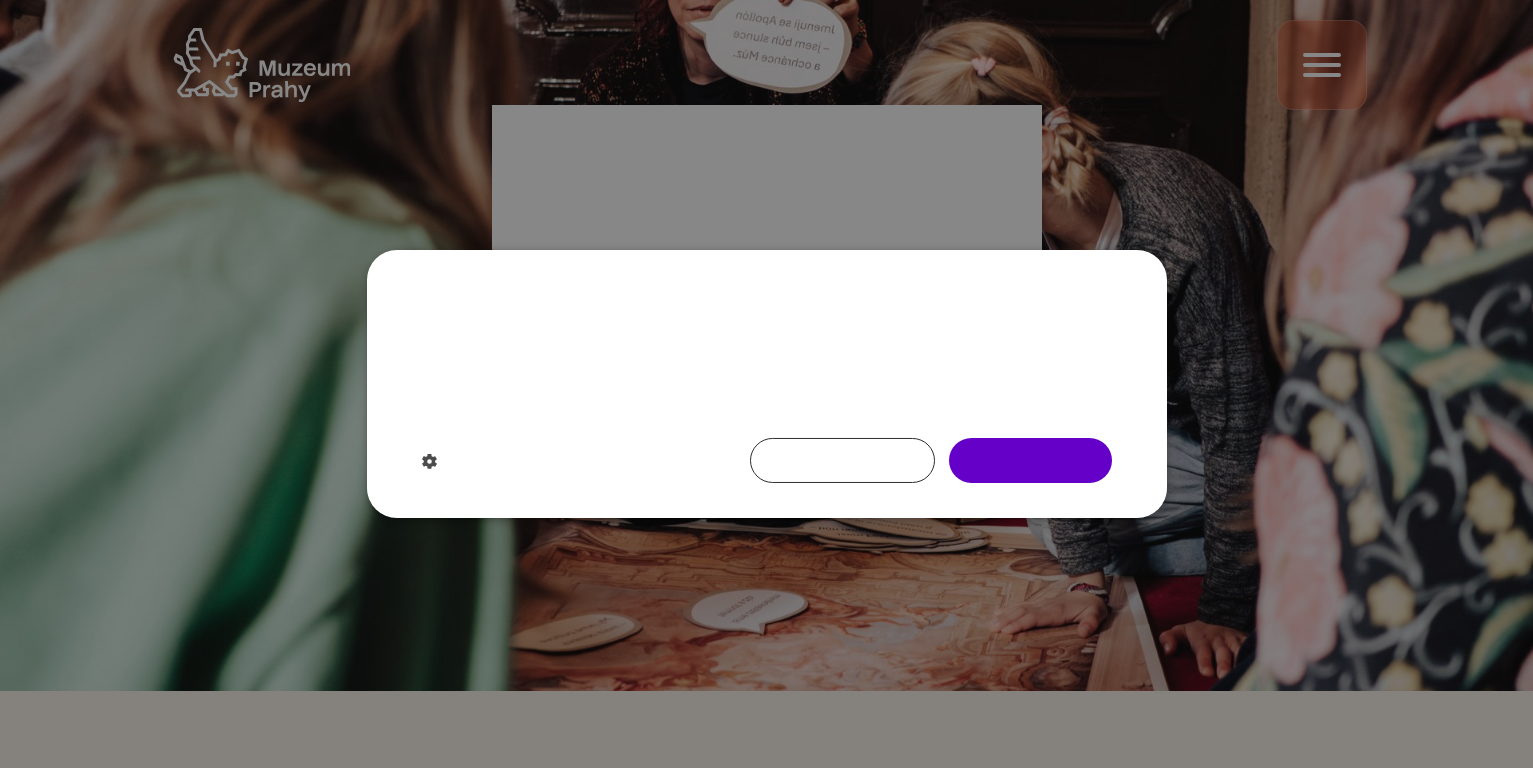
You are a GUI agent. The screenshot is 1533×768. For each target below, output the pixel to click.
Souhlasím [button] (1030, 459)
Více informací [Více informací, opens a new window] (629, 406)
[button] (528, 461)
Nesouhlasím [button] (842, 459)
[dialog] (766, 384)
